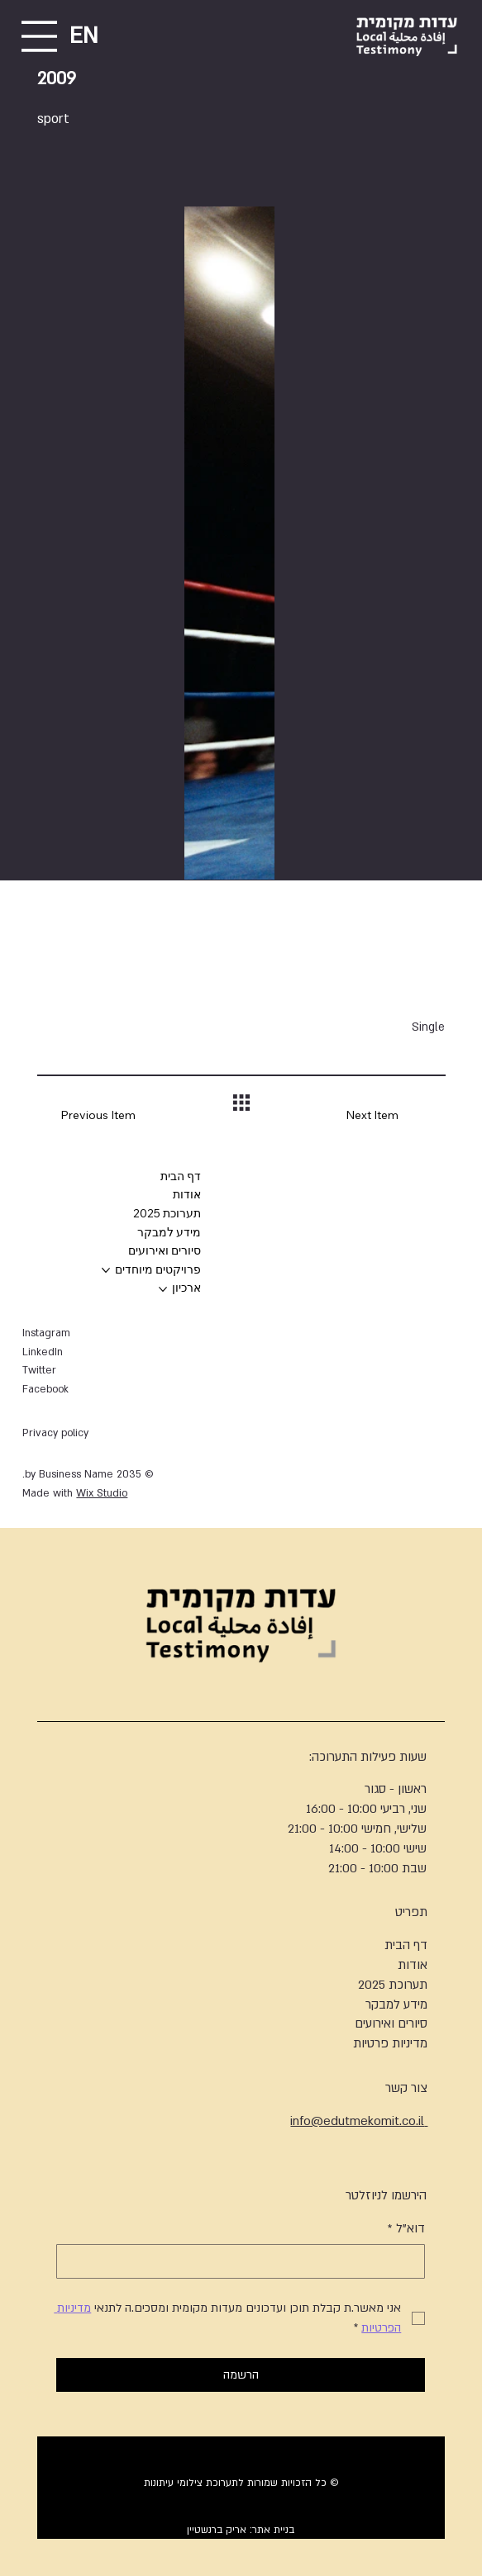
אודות (412, 1965)
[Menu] (39, 36)
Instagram (46, 1333)
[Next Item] (395, 1116)
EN (83, 36)
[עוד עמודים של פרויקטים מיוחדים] (106, 1270)
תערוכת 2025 (392, 1984)
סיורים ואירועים (391, 2023)
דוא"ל (406, 2228)
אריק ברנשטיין (216, 2529)
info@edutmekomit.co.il (358, 2121)
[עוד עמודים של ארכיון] (163, 1289)
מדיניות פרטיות (390, 2043)
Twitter (39, 1370)
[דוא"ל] (245, 2261)
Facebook (45, 1389)
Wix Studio (101, 1493)
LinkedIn (42, 1352)
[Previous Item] (86, 1116)
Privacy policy (55, 1433)
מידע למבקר (396, 2004)
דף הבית (405, 1945)
